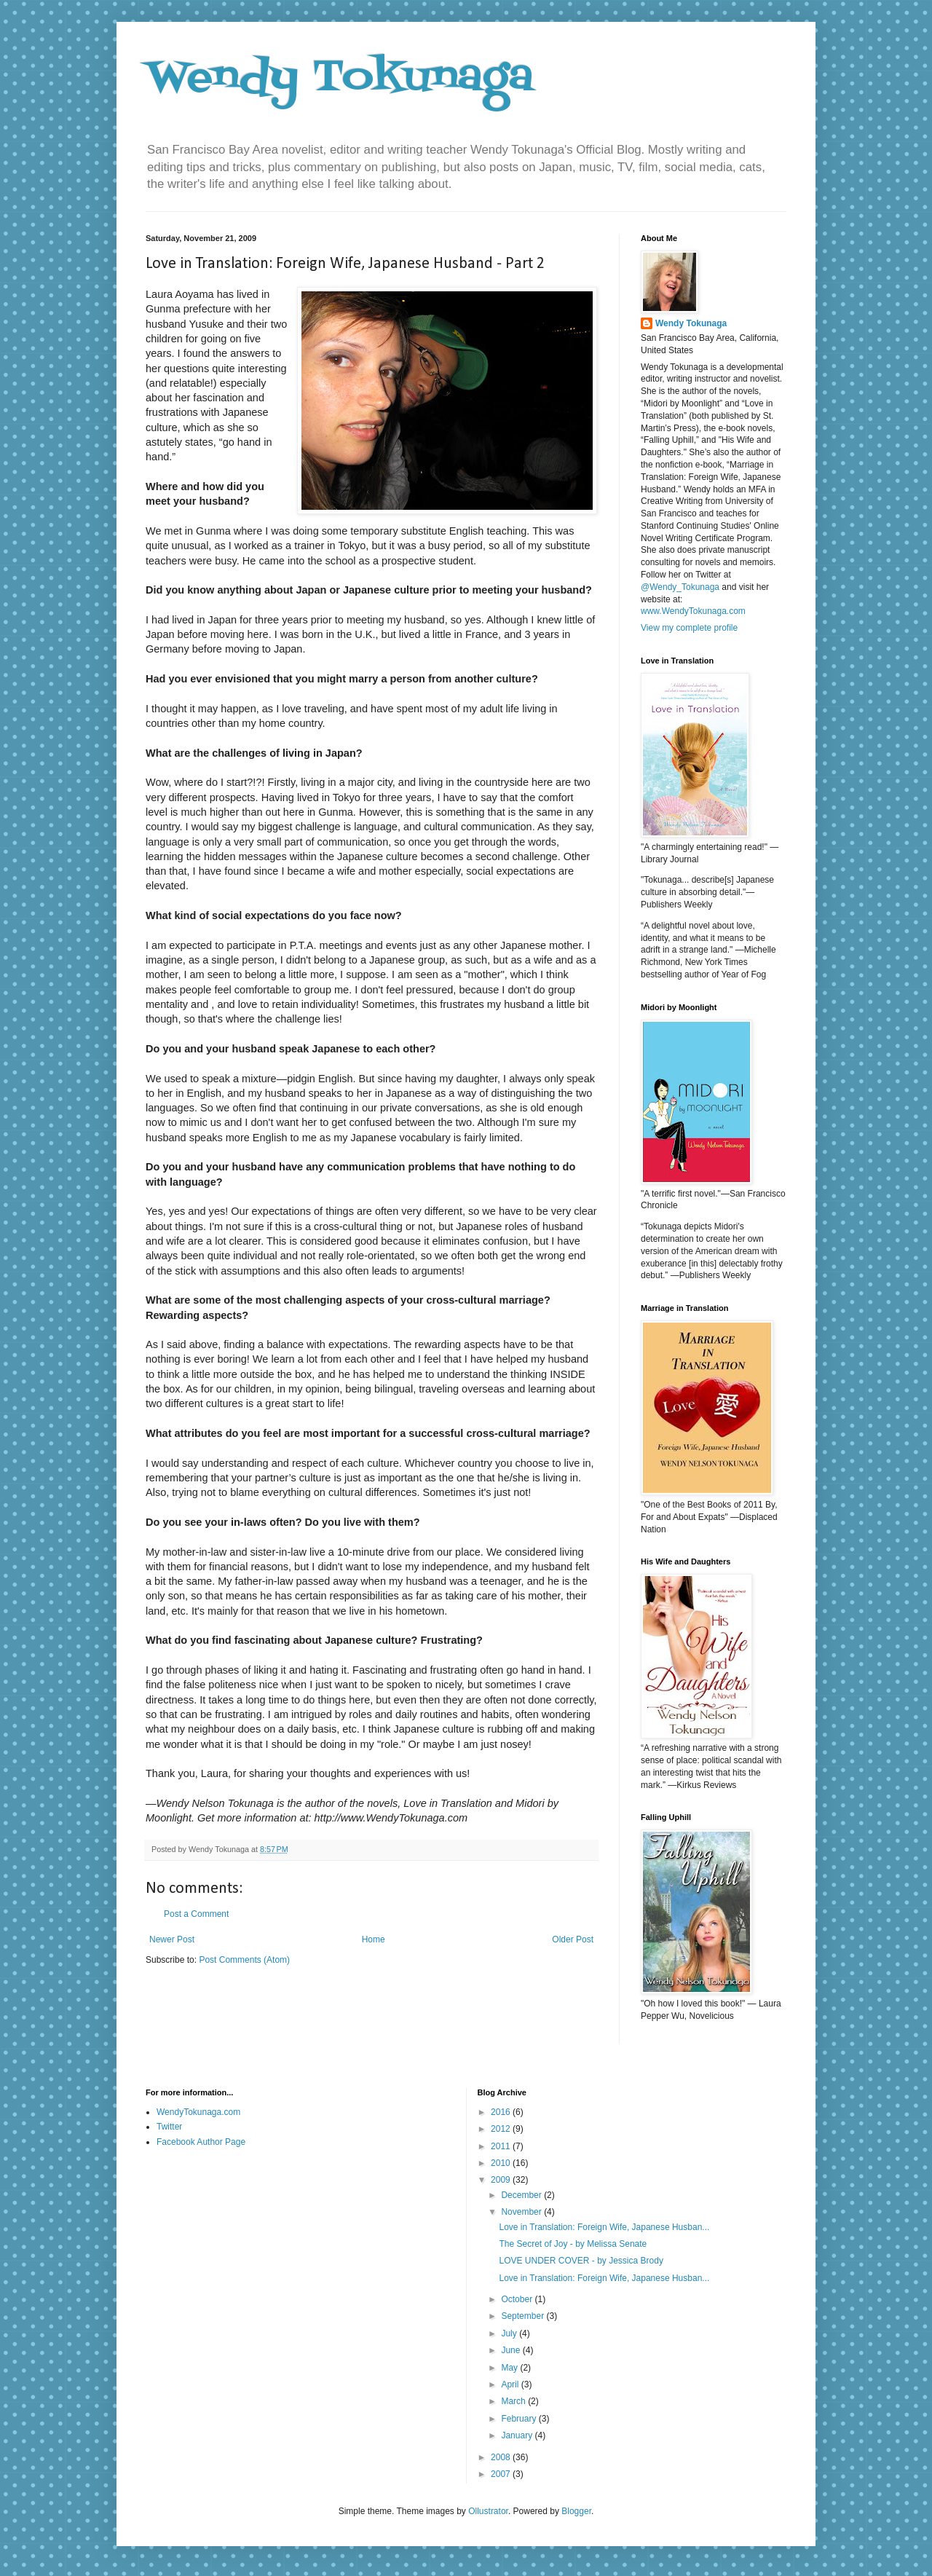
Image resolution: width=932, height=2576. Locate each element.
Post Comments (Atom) (244, 1960)
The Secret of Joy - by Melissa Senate (573, 2244)
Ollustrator (488, 2511)
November (522, 2212)
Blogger (576, 2511)
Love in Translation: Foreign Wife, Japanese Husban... (604, 2227)
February (519, 2419)
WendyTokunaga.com (198, 2112)
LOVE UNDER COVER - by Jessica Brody (581, 2261)
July (510, 2333)
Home (373, 1939)
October (517, 2299)
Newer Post (171, 1939)
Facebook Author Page (201, 2142)
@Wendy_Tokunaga (680, 587)
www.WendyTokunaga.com (693, 611)
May (510, 2368)
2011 (502, 2146)
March (514, 2401)
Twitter (169, 2127)
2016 (502, 2112)
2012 (502, 2129)
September (523, 2316)
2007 (502, 2474)
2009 (502, 2180)
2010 (502, 2163)
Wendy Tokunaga (340, 78)
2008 (502, 2457)
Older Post (572, 1939)
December (522, 2195)
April (511, 2384)
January (517, 2435)
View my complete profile (689, 628)
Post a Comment (196, 1914)
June (511, 2350)
